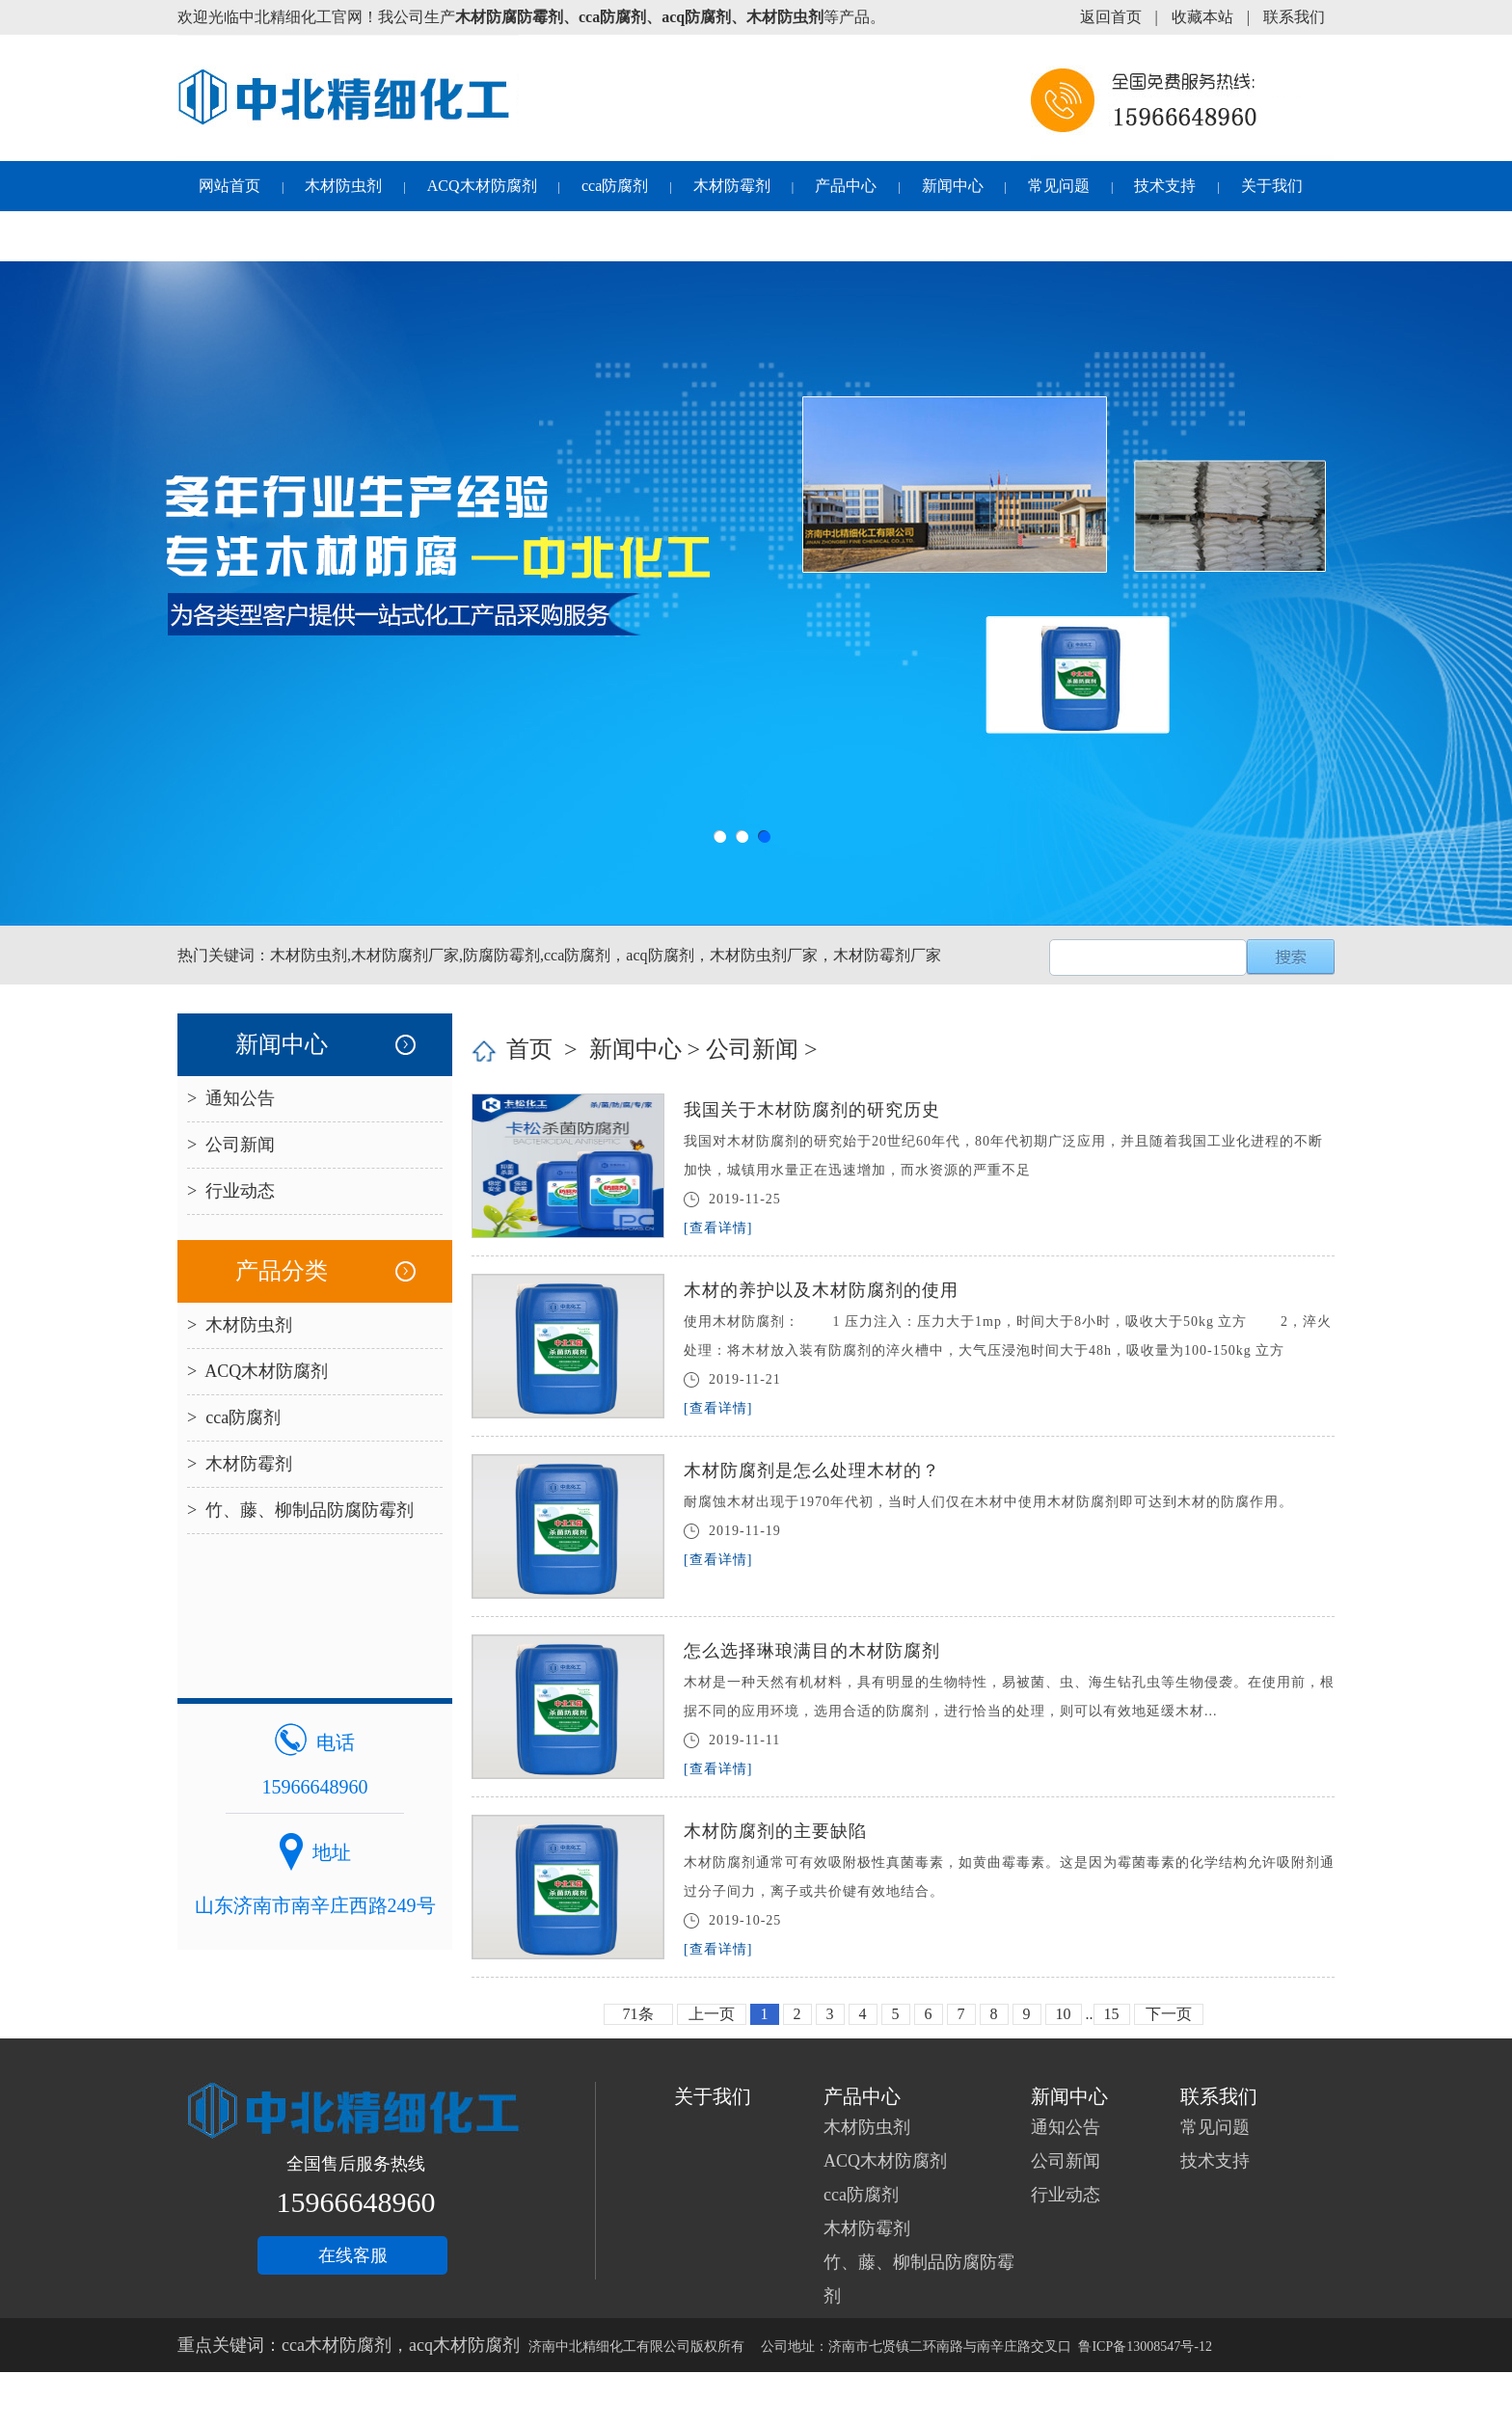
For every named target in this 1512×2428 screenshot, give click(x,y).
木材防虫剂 (343, 185)
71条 (638, 2014)
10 (1063, 2014)
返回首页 (1111, 17)
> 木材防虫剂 (239, 1325)
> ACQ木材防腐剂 (257, 1371)
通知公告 (1065, 2127)
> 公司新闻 (231, 1144)
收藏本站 (1202, 17)
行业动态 (1065, 2194)
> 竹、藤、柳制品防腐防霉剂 (300, 1510)
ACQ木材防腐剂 (482, 185)
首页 (529, 1049)
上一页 (711, 2014)
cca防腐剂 (614, 185)
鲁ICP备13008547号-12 (1144, 2346)
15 (1112, 2014)
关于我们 (1272, 185)
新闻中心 (953, 185)
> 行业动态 (231, 1191)
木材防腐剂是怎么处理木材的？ (812, 1470)
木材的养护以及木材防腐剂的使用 (821, 1290)
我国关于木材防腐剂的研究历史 (812, 1110)
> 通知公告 (231, 1098)
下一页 (1169, 2014)
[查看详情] (718, 1228)
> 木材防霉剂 (239, 1463)
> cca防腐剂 (234, 1417)
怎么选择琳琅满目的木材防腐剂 (812, 1650)
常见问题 (1059, 185)
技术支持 (1165, 185)
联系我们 (1294, 17)
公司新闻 (752, 1049)
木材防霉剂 (731, 185)
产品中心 (846, 185)
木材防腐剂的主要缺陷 (775, 1831)
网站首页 (229, 185)
